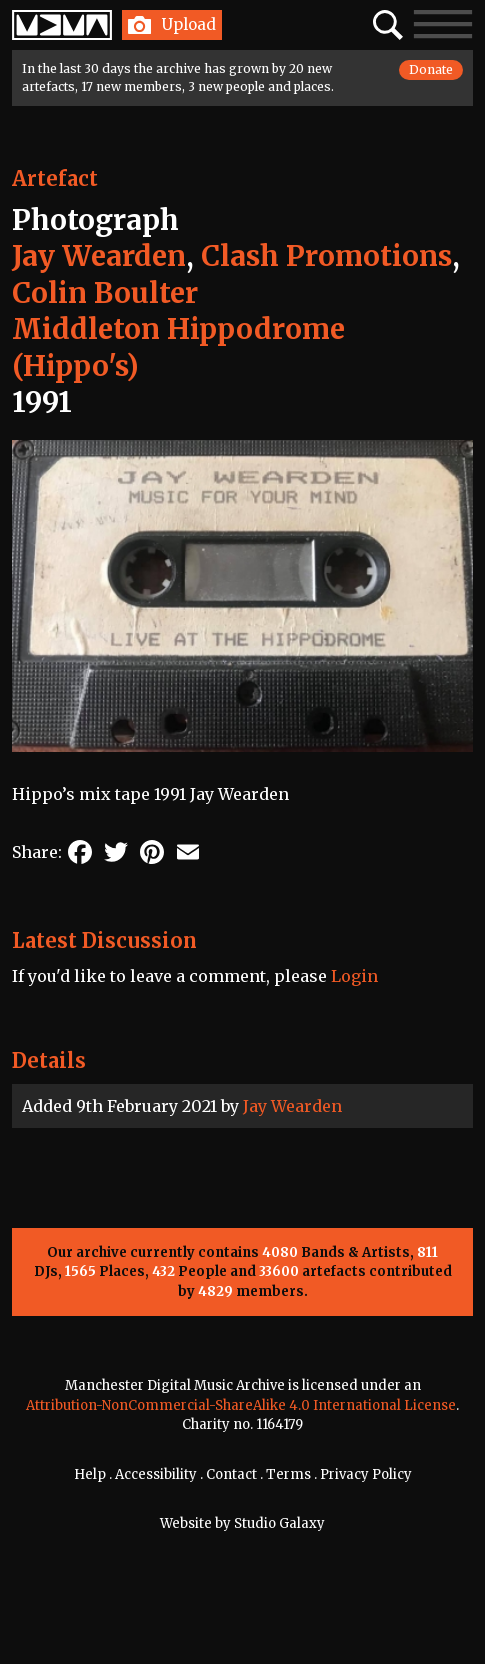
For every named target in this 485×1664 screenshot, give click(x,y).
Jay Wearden (292, 1106)
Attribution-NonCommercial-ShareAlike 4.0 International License (241, 1405)
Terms (288, 1474)
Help (90, 1474)
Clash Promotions (326, 256)
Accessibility (156, 1474)
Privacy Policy (366, 1474)
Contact (231, 1474)
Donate (431, 69)
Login (354, 976)
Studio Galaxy (279, 1523)
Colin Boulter (105, 293)
